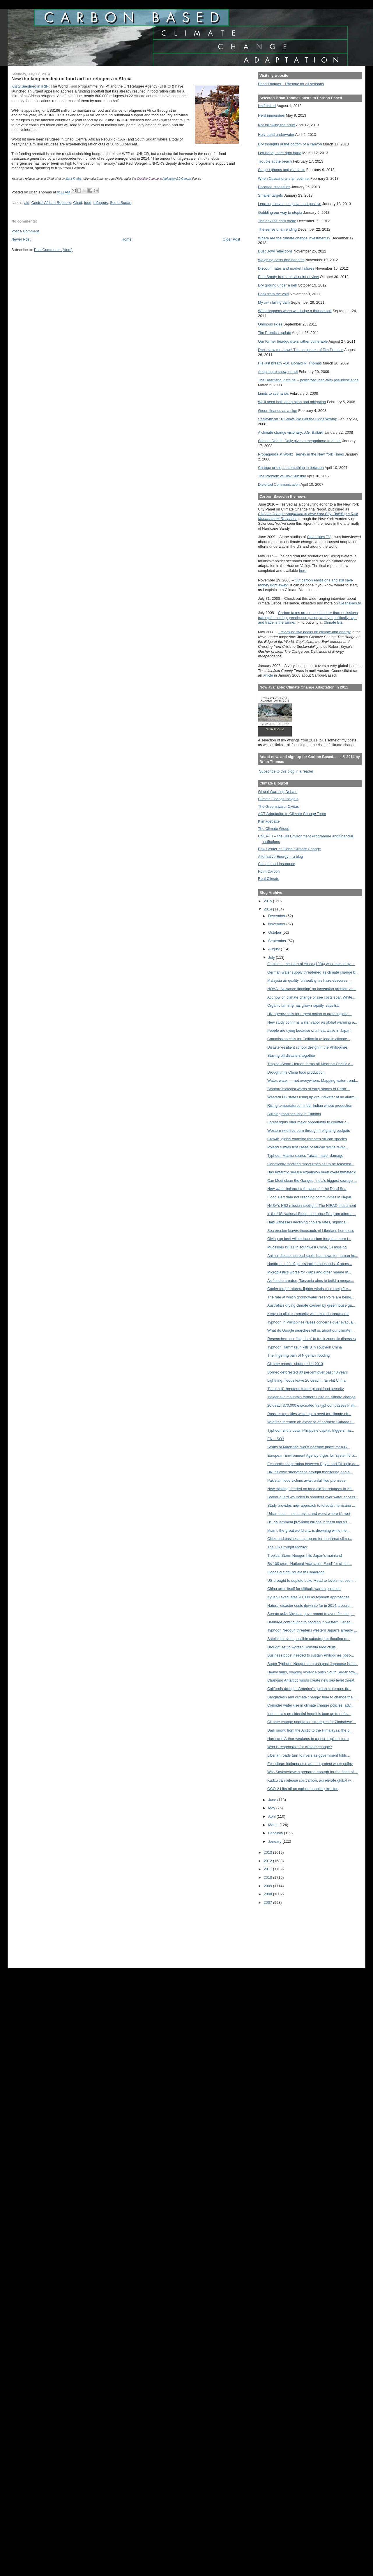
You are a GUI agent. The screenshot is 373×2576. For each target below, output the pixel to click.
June (272, 1800)
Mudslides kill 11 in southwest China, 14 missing (307, 1247)
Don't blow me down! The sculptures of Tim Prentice (300, 350)
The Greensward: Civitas (278, 806)
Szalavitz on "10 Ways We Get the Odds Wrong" (297, 419)
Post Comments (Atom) (53, 250)
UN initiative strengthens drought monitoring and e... (310, 1472)
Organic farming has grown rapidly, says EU (303, 1005)
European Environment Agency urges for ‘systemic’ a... (312, 1455)
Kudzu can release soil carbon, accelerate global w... (310, 1780)
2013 (268, 1852)
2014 (268, 909)
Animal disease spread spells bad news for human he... (312, 1255)
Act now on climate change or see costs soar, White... (311, 997)
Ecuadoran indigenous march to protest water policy (310, 1764)
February (276, 1833)
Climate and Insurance (276, 864)
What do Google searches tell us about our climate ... (310, 1330)
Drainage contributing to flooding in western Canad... (310, 1622)
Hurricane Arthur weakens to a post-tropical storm (308, 1739)
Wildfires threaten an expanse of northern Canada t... (310, 1422)
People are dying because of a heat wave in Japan (308, 1030)
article (268, 675)
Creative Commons (149, 178)
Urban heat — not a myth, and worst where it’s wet (308, 1513)
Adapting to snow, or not (278, 371)
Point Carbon (269, 871)
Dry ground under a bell (277, 285)
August (274, 949)
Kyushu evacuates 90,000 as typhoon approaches (308, 1597)
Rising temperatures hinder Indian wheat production (309, 1105)
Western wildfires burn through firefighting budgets (308, 1130)
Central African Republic (51, 202)
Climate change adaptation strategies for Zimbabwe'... (311, 1722)
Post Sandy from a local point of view (288, 277)
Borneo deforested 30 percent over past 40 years (307, 1372)
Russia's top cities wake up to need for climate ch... (309, 1414)
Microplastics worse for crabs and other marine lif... (309, 1272)
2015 (268, 901)
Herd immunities (271, 115)
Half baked (267, 106)
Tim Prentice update (274, 332)
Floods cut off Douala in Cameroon (296, 1572)
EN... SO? (275, 1439)
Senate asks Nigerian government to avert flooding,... (311, 1613)
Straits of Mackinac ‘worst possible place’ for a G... (308, 1447)
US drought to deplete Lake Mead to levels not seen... (311, 1580)
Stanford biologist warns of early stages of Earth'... (308, 1089)
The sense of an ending (277, 229)
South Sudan (120, 202)
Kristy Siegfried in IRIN (30, 86)
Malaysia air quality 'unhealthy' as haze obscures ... (309, 980)
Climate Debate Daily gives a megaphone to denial (299, 441)
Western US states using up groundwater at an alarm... (312, 1097)
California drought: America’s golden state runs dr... (309, 1689)
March (274, 1825)
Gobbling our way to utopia (280, 212)
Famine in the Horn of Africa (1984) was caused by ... (311, 964)
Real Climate (268, 878)
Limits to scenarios (273, 393)
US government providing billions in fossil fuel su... (308, 1522)
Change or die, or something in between (291, 467)
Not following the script (276, 125)
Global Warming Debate (277, 791)
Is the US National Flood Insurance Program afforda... (311, 1213)
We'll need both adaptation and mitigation (292, 402)
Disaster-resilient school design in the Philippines (307, 1047)
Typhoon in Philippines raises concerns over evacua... (311, 1322)
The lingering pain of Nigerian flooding (298, 1355)
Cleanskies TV (318, 537)
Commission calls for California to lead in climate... (308, 1039)
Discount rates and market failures (286, 268)
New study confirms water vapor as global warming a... (312, 1022)
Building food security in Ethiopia (294, 1114)
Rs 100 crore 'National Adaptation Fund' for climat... (309, 1563)
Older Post (231, 239)
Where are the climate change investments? (294, 238)
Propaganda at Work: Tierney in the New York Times (301, 454)
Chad (77, 202)
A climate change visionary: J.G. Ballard (290, 432)
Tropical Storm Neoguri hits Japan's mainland (304, 1555)
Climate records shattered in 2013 (295, 1364)
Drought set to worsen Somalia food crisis (301, 1647)
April (272, 1816)
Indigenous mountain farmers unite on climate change (311, 1397)
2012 (268, 1861)
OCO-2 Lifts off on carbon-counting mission (302, 1789)
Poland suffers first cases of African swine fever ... (308, 1147)
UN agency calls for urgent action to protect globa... (309, 1014)
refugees (100, 202)
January (275, 1841)
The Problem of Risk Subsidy (282, 476)
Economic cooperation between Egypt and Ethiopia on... (313, 1464)
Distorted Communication (279, 484)
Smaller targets (270, 195)
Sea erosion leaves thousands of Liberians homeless (310, 1230)
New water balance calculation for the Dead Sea (307, 1188)
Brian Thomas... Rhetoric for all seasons (291, 84)
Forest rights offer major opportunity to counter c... (308, 1122)
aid (26, 202)
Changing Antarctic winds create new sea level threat (310, 1680)
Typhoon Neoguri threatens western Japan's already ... (312, 1630)
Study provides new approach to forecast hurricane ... (311, 1505)
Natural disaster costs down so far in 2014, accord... (310, 1605)
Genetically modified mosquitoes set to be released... (310, 1164)
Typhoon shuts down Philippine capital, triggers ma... (310, 1430)
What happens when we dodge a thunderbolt (295, 311)
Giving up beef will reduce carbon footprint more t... (309, 1239)
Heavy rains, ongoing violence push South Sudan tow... (312, 1672)
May (272, 1808)
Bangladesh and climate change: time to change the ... (312, 1697)
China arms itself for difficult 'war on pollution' (304, 1588)
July (272, 957)
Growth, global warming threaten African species (307, 1139)
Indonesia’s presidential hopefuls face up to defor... (309, 1714)
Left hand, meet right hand (279, 153)
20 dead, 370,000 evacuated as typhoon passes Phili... (312, 1405)
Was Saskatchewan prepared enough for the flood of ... (312, 1772)
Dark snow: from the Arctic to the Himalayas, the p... (310, 1730)
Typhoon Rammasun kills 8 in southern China (304, 1347)
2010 (268, 1877)
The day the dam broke (277, 221)
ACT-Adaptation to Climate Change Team (292, 814)
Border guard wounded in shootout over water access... (312, 1497)
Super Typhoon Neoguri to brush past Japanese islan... (312, 1663)
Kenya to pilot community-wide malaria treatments (308, 1314)
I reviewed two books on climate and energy (314, 632)
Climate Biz (332, 622)
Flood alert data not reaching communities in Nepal (309, 1197)
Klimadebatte (269, 821)
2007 (268, 1902)
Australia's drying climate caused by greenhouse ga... (311, 1305)
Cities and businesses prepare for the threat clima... (309, 1538)
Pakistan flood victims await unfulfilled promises (306, 1480)
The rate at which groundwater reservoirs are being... (310, 1297)
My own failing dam (274, 302)
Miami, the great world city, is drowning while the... (308, 1530)
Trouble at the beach (275, 161)
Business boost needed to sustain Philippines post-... (310, 1655)
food (87, 202)
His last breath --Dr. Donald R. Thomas (290, 363)
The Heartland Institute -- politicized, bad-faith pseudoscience (308, 380)
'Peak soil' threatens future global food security (305, 1389)
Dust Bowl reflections (275, 251)
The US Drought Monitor (287, 1547)
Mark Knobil (73, 178)
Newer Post (21, 239)
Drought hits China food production (296, 1072)
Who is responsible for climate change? (299, 1747)
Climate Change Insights (278, 799)
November (277, 924)
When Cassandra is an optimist (283, 178)
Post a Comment (25, 231)
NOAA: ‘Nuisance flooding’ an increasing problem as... (311, 989)
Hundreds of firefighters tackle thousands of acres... (309, 1264)
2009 (268, 1886)
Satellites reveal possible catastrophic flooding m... (308, 1638)
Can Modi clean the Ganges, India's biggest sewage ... (312, 1180)
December (277, 916)
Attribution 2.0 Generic (177, 178)
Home (127, 239)
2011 (268, 1869)
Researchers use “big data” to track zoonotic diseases (311, 1339)
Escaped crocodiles (274, 187)
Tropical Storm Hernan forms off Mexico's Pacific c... (310, 1064)
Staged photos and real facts (281, 170)
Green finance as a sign (277, 410)
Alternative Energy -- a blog (280, 856)
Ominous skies (270, 324)
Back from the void (273, 294)
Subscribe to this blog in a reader (286, 771)
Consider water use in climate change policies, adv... (310, 1705)
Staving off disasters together (291, 1055)
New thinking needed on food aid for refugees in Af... (310, 1489)
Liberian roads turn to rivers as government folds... (308, 1755)
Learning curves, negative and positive (289, 204)
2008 (268, 1894)
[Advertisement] (284, 1932)
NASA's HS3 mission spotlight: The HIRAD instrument (311, 1205)
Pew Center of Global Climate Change (289, 849)
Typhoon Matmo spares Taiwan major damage (305, 1155)
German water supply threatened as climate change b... (312, 972)
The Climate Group (273, 828)
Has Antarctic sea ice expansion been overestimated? (311, 1172)
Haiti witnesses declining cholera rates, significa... (308, 1222)
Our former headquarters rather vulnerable (293, 341)
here (303, 570)
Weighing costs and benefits (281, 260)
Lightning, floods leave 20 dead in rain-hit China (306, 1380)
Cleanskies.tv (350, 603)
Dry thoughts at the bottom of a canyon (290, 144)
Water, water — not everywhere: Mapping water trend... (312, 1080)
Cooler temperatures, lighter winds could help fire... (309, 1289)
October (275, 932)
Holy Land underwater (276, 134)
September (277, 941)
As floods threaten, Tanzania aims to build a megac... (310, 1280)
